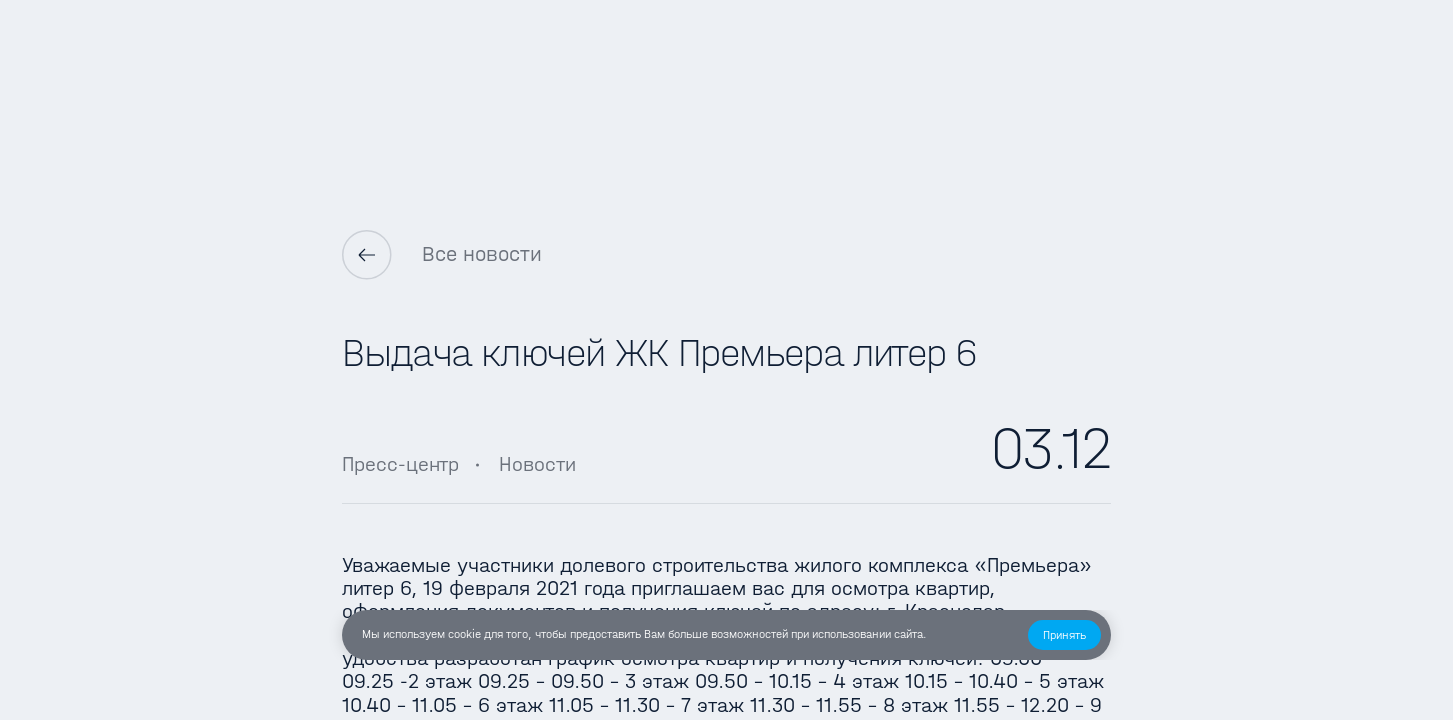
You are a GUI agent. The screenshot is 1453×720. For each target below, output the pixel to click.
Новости (537, 464)
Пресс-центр (400, 464)
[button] (1064, 635)
